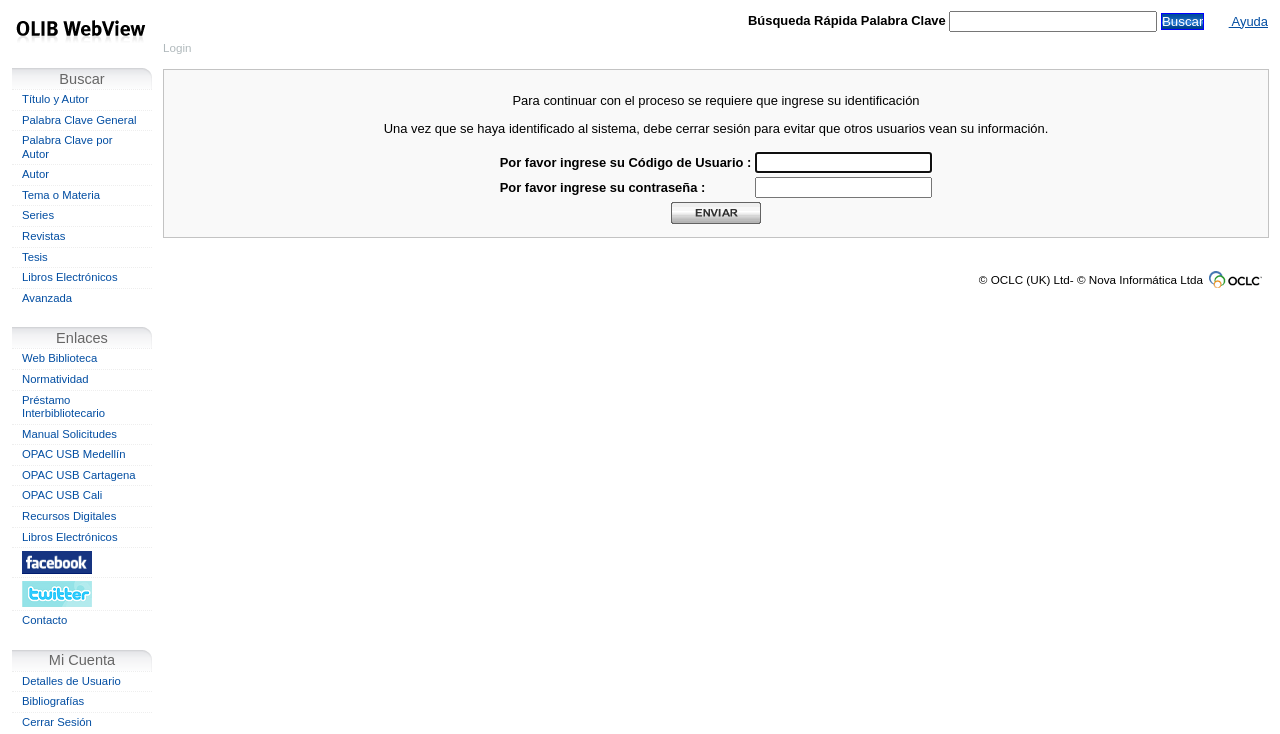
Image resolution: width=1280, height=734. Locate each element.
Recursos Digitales (69, 516)
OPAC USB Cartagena (79, 475)
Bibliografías (53, 701)
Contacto (44, 620)
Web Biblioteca (59, 358)
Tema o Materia (61, 195)
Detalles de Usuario (71, 681)
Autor (35, 174)
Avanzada (47, 298)
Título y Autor (55, 99)
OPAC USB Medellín (74, 454)
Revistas (43, 236)
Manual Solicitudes (69, 434)
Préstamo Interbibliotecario (63, 407)
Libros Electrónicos (70, 277)
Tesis (35, 257)
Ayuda (1248, 21)
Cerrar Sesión (57, 722)
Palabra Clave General (79, 120)
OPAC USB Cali (62, 495)
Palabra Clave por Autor (67, 147)
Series (38, 215)
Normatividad (55, 379)
